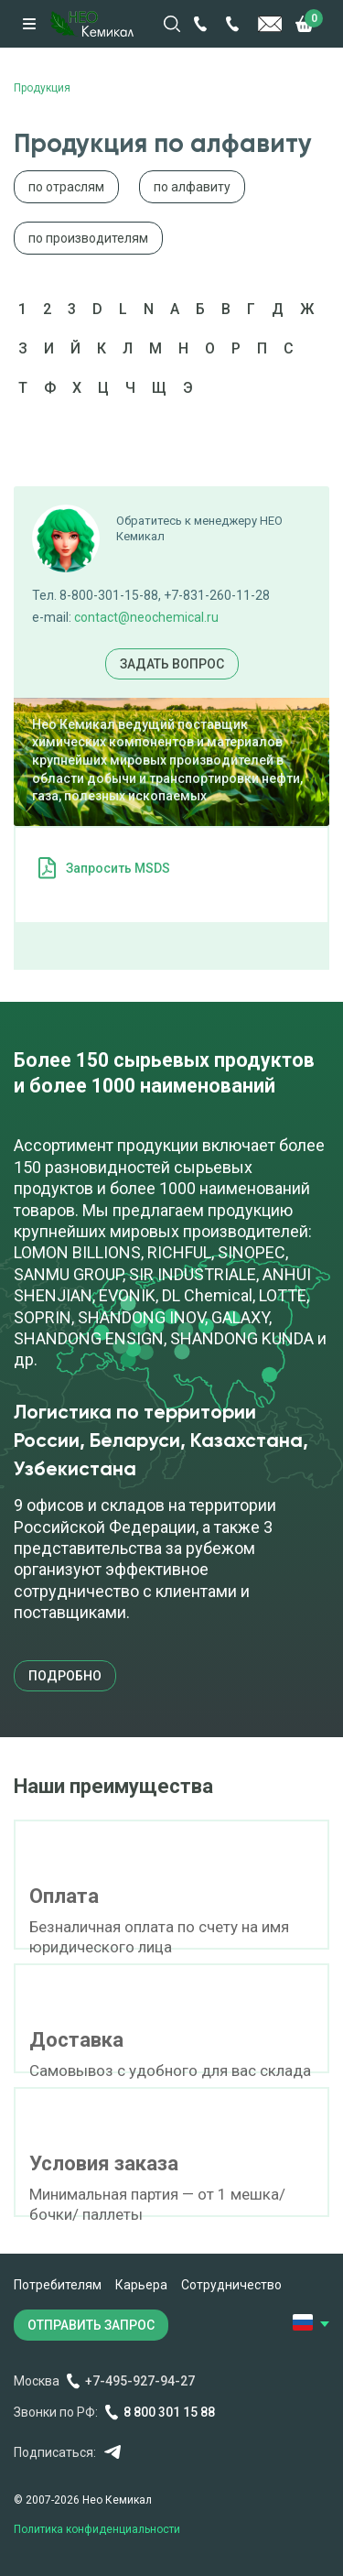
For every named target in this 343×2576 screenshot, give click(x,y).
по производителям (88, 238)
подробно (65, 1675)
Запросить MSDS (118, 868)
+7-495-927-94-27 (140, 2381)
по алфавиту (192, 186)
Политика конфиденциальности (97, 2529)
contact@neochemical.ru (146, 617)
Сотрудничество (231, 2284)
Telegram (112, 2452)
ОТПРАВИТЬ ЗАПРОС (91, 2325)
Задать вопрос (172, 664)
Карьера (141, 2284)
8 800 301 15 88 (169, 2412)
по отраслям (66, 186)
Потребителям (58, 2284)
